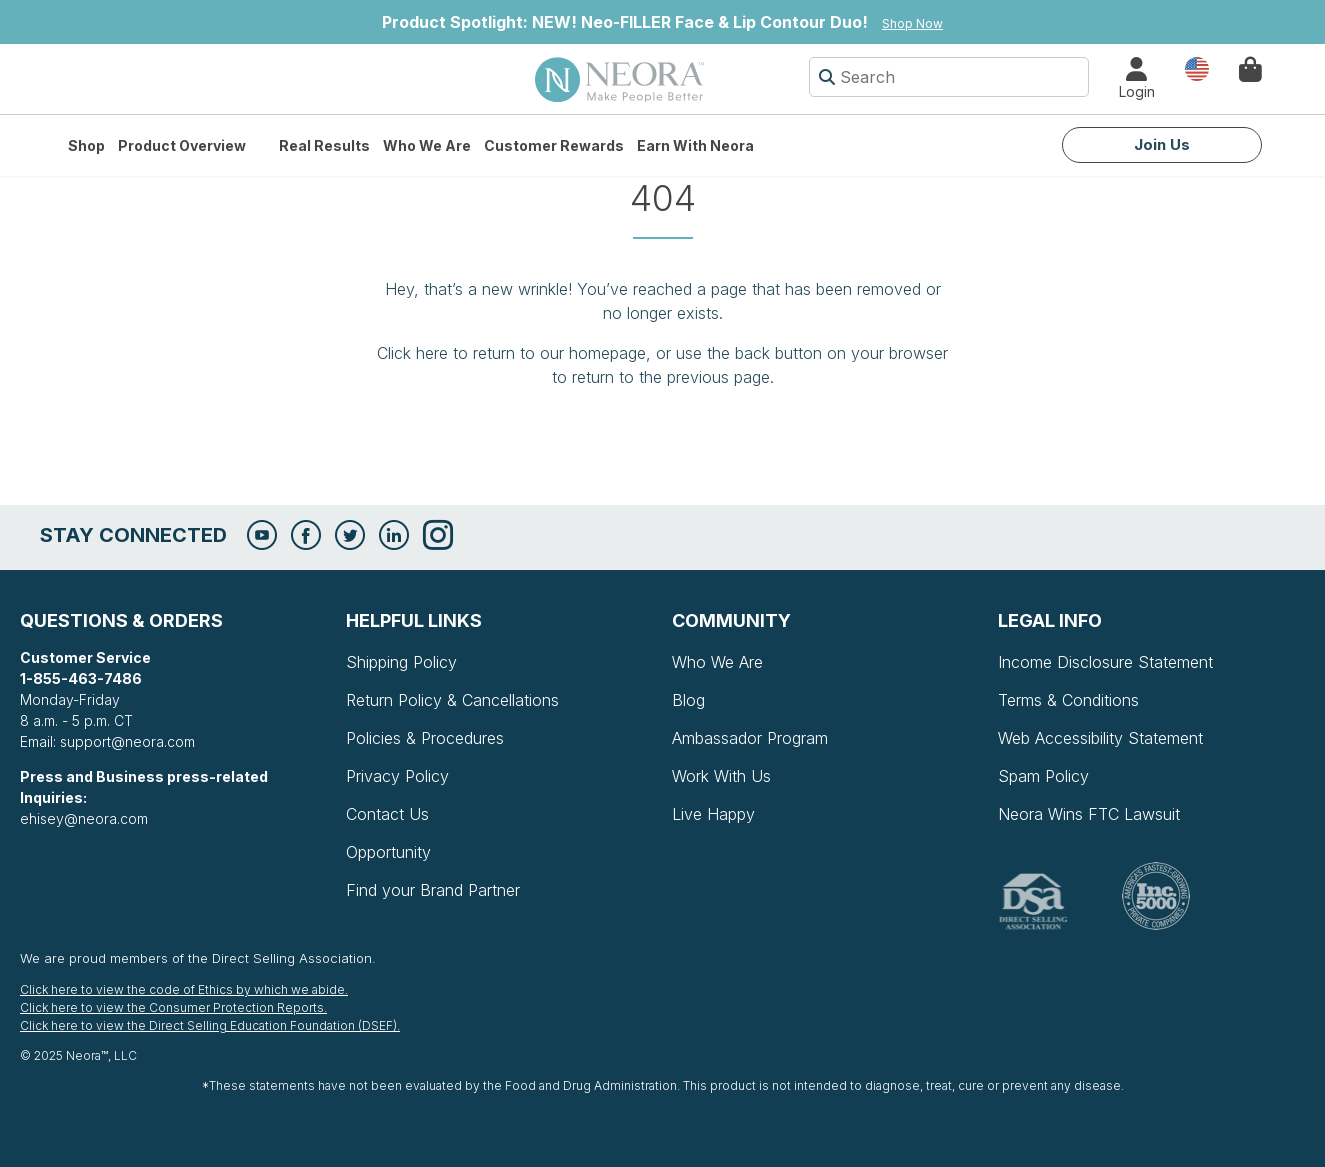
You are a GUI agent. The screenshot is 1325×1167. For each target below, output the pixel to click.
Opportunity (388, 852)
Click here (412, 353)
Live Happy (713, 814)
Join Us (1162, 144)
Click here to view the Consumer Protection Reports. (173, 1007)
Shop (86, 145)
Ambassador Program (750, 738)
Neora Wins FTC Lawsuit (1089, 814)
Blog (688, 700)
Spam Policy (1043, 776)
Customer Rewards (554, 145)
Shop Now (912, 23)
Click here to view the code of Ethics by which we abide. (184, 989)
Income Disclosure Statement (1105, 662)
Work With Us (721, 776)
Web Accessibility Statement (1100, 738)
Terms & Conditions (1068, 700)
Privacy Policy (397, 776)
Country (1197, 67)
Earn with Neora (695, 145)
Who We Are (427, 145)
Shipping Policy (401, 662)
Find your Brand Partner (433, 890)
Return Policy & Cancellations (452, 700)
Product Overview (182, 145)
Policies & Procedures (425, 738)
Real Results (324, 145)
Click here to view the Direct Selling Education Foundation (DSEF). (210, 1025)
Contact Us (387, 814)
